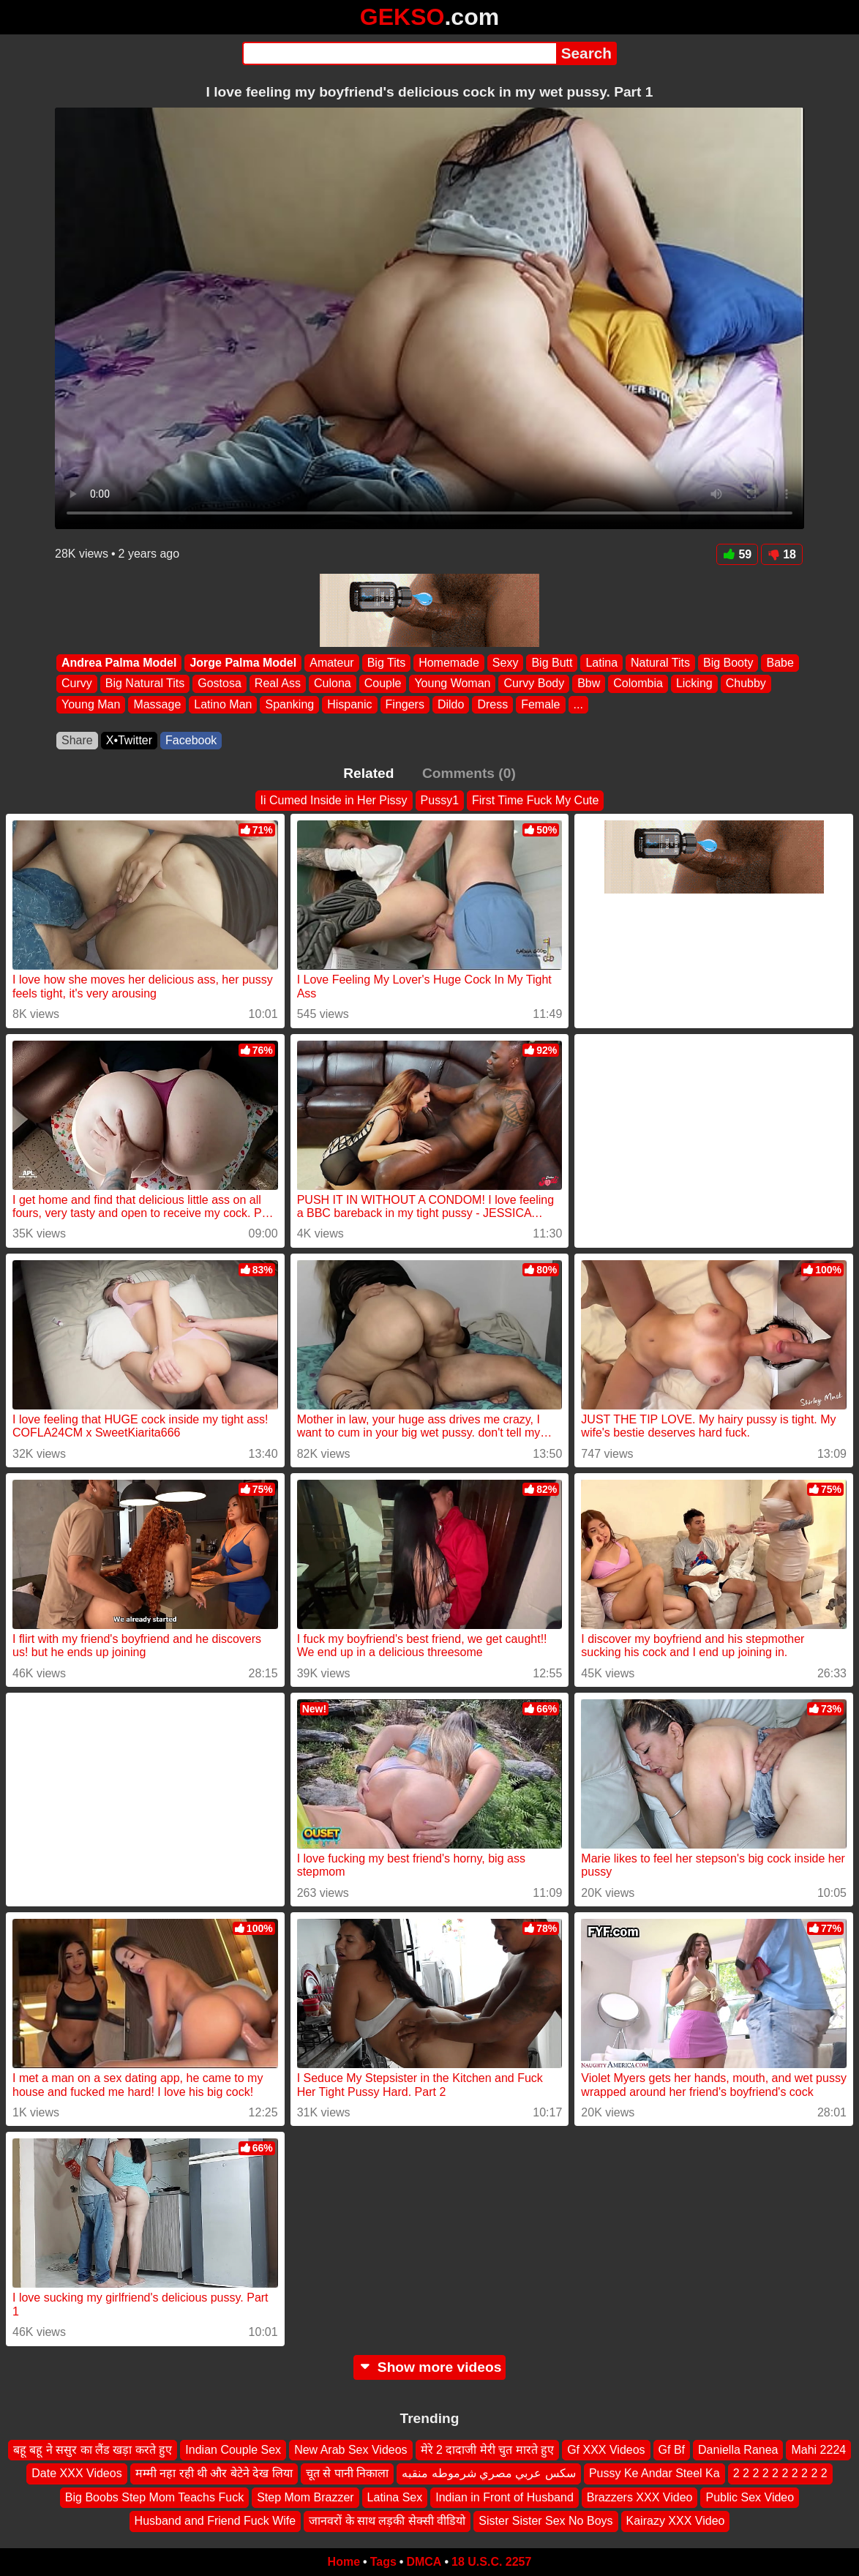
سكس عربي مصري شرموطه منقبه (489, 2473)
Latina (601, 662)
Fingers (405, 704)
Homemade (449, 662)
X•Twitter (129, 740)
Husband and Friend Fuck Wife (215, 2521)
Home (344, 2562)
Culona (332, 684)
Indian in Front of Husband (504, 2496)
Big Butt (551, 662)
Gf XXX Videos (606, 2450)
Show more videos (430, 2367)
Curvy (76, 684)
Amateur (331, 662)
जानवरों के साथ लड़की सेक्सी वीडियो (387, 2521)
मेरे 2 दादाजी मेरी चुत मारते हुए (488, 2450)
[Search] (399, 53)
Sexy (505, 662)
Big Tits (386, 662)
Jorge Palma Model (243, 662)
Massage (157, 704)
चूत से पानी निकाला (347, 2473)
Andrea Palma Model (118, 662)
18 (782, 554)
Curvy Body (533, 684)
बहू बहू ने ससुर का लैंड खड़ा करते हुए (93, 2450)
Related (368, 773)
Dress (492, 704)
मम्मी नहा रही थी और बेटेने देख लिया (214, 2473)
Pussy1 (440, 800)
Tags (383, 2562)
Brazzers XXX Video (640, 2496)
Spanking (289, 704)
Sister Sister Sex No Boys (545, 2521)
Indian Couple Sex (233, 2450)
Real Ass (278, 684)
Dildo (451, 704)
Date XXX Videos (76, 2473)
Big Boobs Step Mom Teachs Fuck (154, 2496)
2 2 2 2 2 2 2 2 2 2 (780, 2473)
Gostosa (219, 684)
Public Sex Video (749, 2496)
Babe (779, 662)
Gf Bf (672, 2450)
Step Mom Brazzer (305, 2496)
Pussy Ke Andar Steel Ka (654, 2473)
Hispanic (349, 704)
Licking (694, 684)
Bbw (588, 684)
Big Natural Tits (144, 684)
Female (540, 704)
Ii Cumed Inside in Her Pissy (334, 800)
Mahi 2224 (818, 2450)
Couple (383, 684)
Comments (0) (469, 773)
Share (77, 740)
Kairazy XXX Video (675, 2521)
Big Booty (728, 662)
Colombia (638, 684)
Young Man (90, 704)
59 (737, 554)
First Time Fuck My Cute (535, 800)
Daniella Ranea (738, 2450)
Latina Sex (395, 2496)
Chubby (746, 684)
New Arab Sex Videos (350, 2450)
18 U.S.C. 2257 (491, 2562)
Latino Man (223, 704)
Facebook (191, 740)
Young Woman (452, 684)
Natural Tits (660, 662)
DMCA (423, 2562)
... (578, 704)
